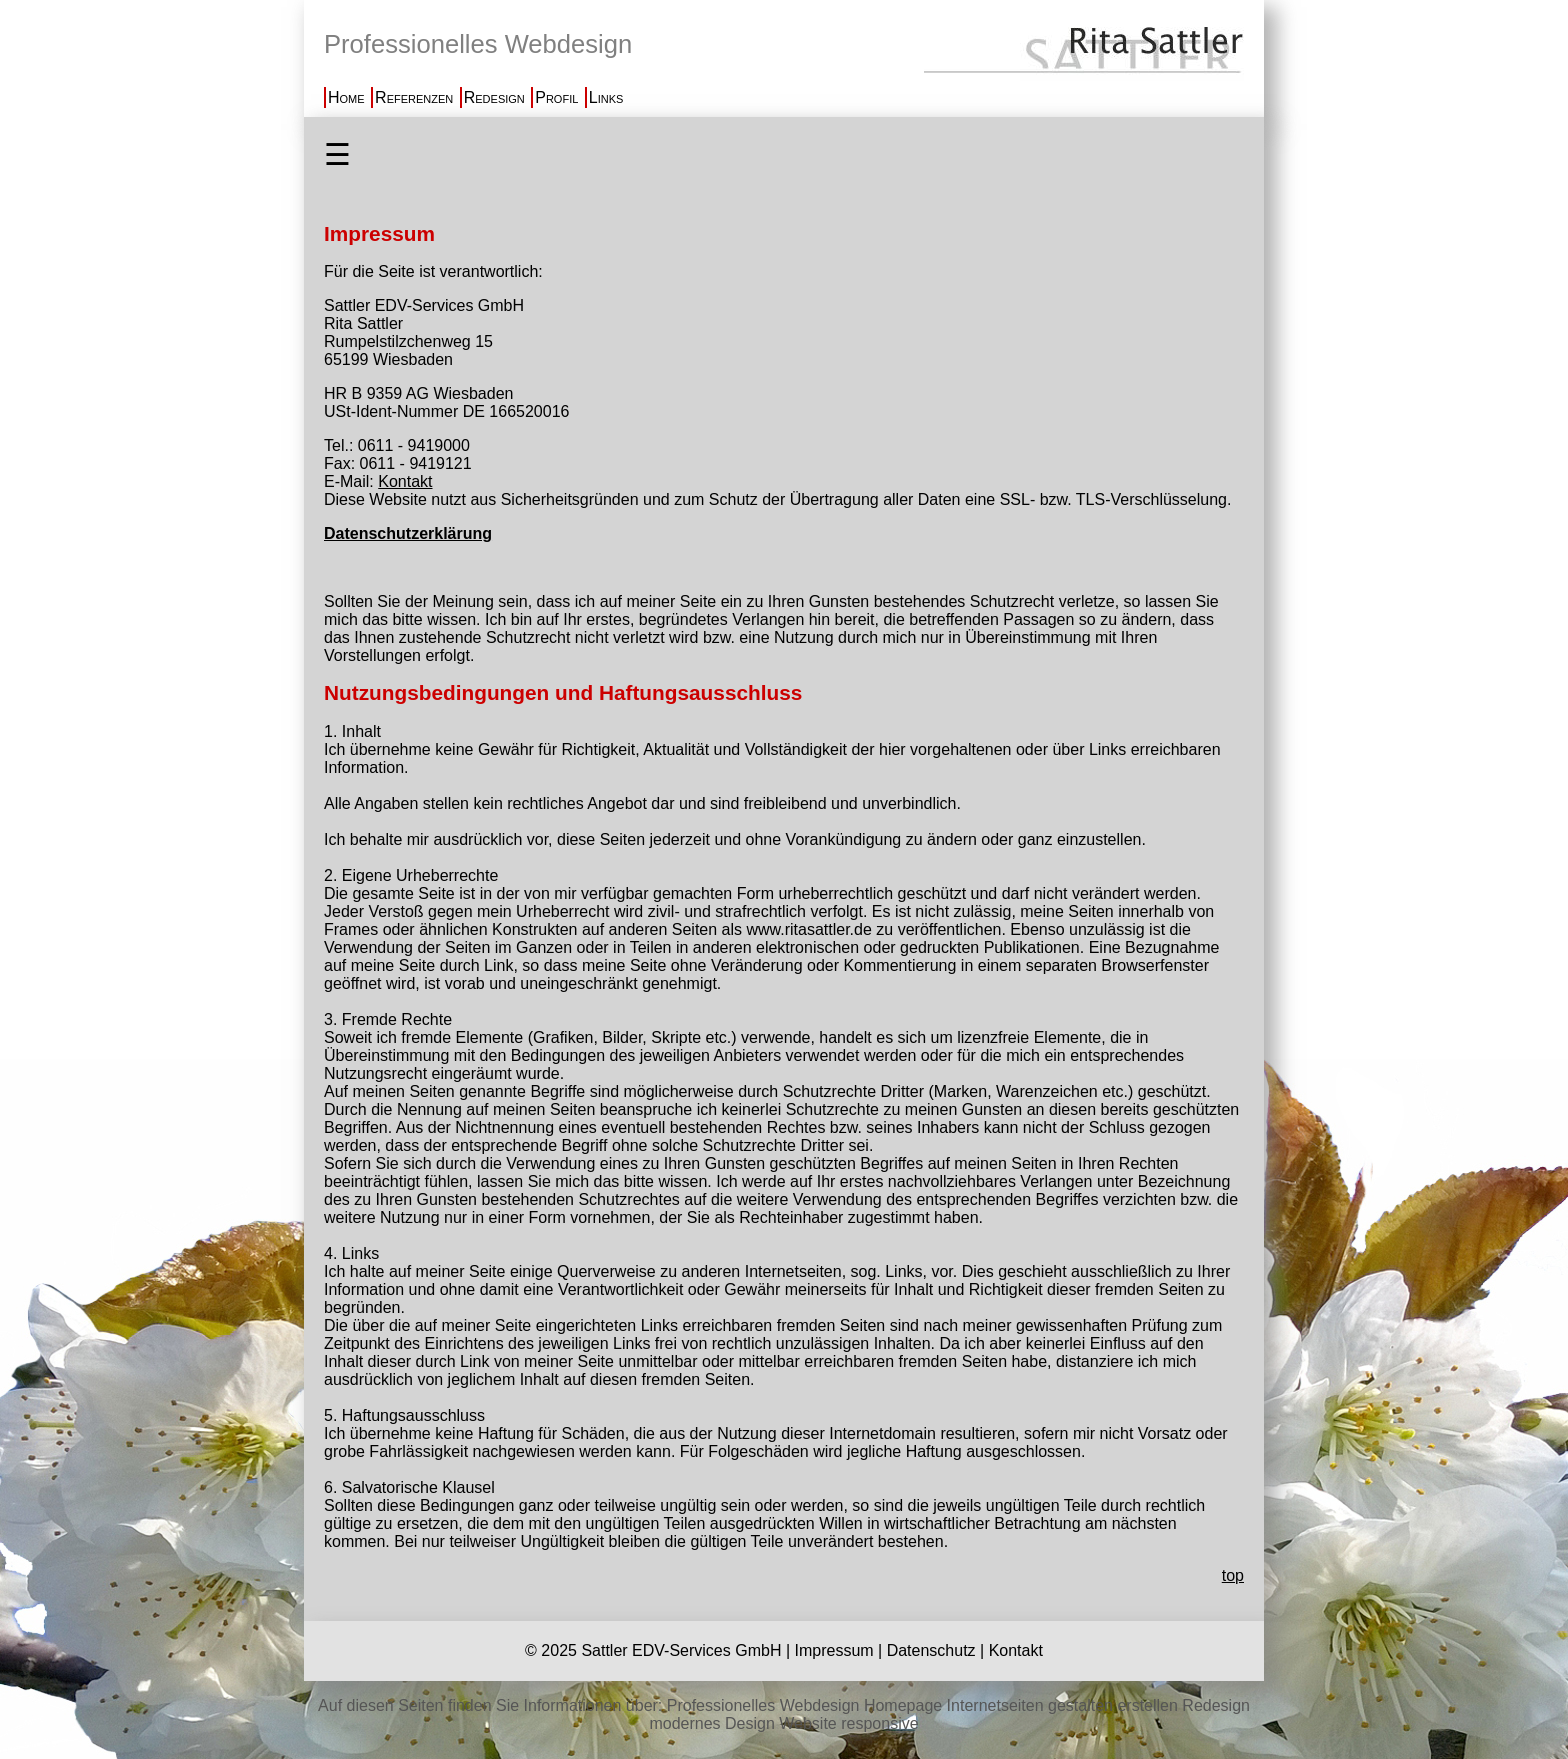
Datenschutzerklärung (408, 533)
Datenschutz (931, 1650)
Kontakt (405, 481)
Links (606, 97)
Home (346, 97)
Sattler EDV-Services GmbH (681, 1650)
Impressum (833, 1650)
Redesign (494, 97)
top (1233, 1575)
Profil (556, 97)
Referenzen (414, 97)
